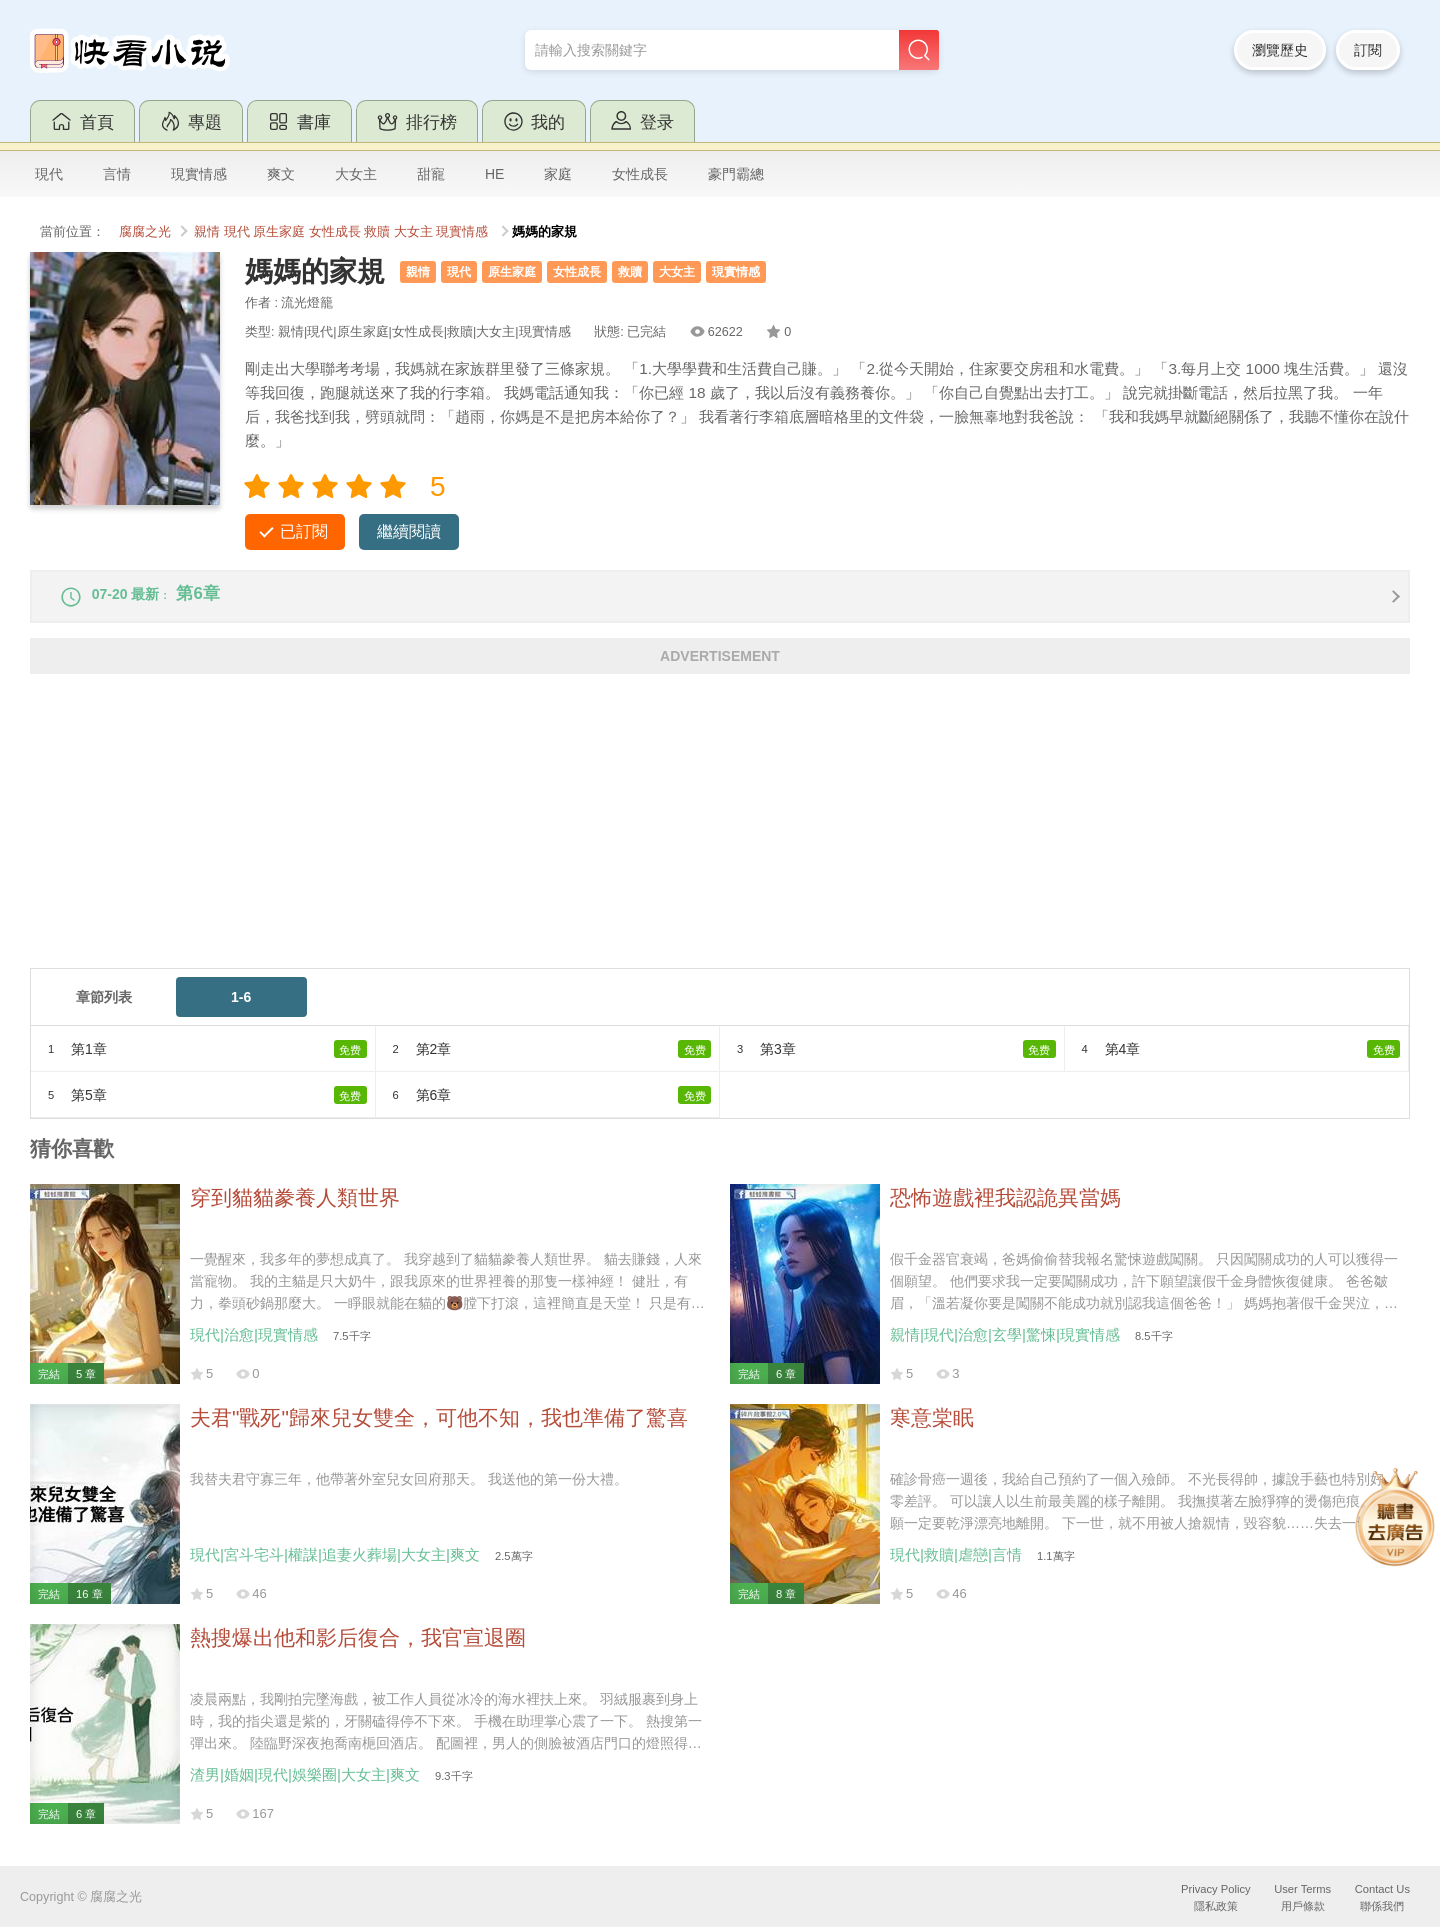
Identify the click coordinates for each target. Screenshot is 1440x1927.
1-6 (241, 1010)
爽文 (281, 174)
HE (494, 174)
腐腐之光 (145, 232)
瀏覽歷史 (1280, 50)
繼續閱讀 (409, 531)
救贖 (377, 232)
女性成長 (640, 174)
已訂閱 (304, 531)
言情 (117, 174)
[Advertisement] (630, 841)
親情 (207, 232)
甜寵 (431, 174)
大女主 (356, 174)
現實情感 (199, 174)
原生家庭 (279, 232)
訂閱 (1368, 50)
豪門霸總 (736, 174)
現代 (49, 174)
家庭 (558, 174)
